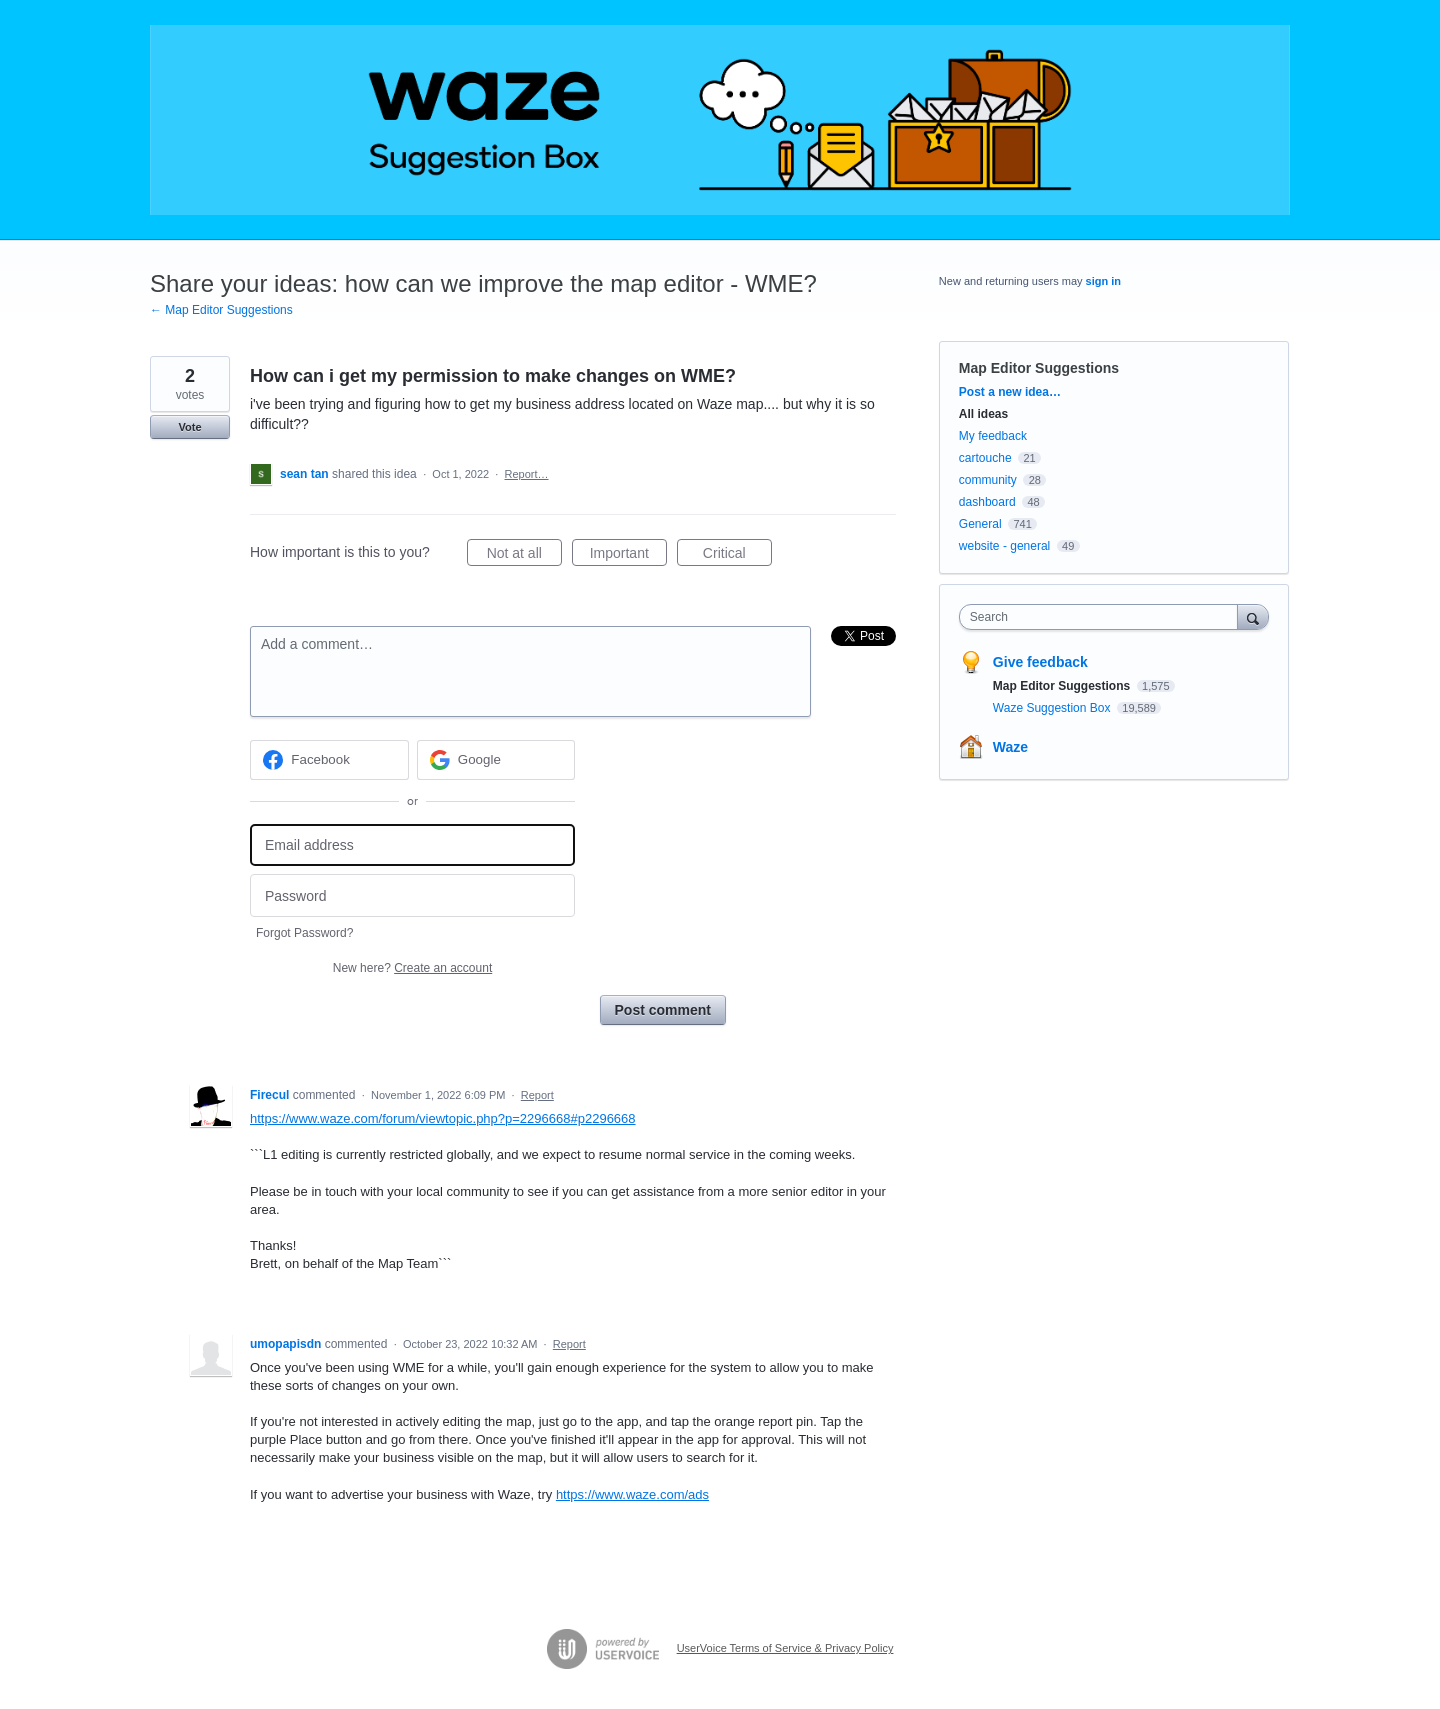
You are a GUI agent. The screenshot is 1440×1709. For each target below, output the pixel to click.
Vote (189, 427)
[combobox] (1103, 617)
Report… (527, 474)
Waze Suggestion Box (1053, 708)
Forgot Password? (304, 933)
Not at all (524, 556)
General (980, 524)
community (988, 480)
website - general (1004, 546)
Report (537, 1095)
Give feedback (1040, 662)
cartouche (985, 458)
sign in (1103, 281)
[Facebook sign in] (329, 760)
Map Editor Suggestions (1039, 368)
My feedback (993, 436)
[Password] (412, 895)
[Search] (1253, 616)
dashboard (987, 502)
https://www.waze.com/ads (632, 1494)
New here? (412, 968)
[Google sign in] (496, 760)
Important (628, 556)
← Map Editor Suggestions (221, 310)
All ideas (983, 414)
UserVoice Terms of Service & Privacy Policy (785, 1648)
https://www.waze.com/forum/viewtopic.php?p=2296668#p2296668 (443, 1118)
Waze (1010, 747)
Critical (737, 556)
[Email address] (412, 845)
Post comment (663, 1010)
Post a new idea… (1010, 392)
